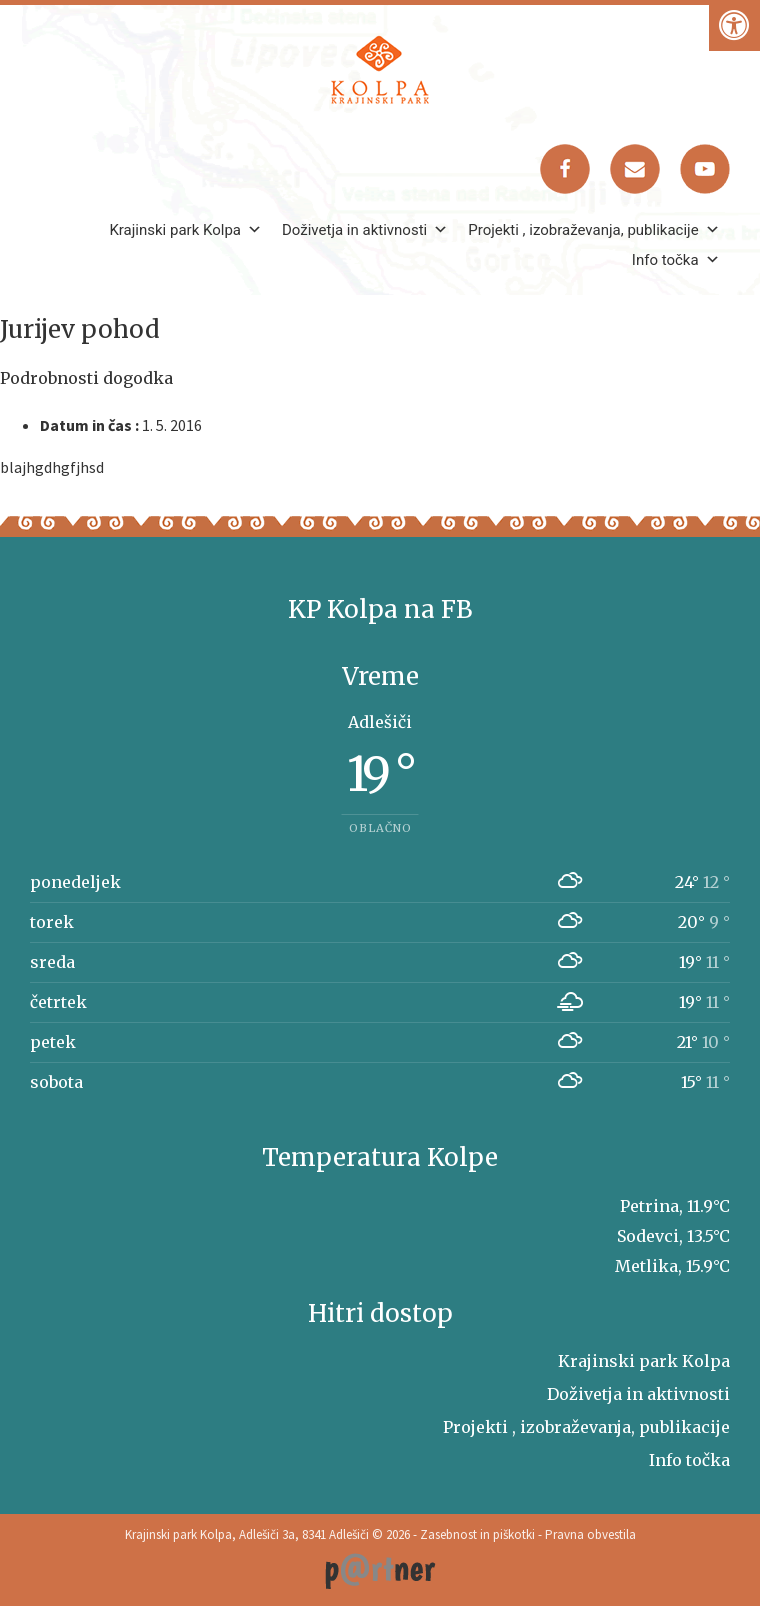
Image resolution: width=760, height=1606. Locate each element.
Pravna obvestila (590, 1534)
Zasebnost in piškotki (477, 1534)
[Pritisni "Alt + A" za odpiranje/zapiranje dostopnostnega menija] (734, 25)
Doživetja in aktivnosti (365, 230)
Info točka (676, 260)
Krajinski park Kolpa (185, 230)
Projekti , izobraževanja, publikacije (593, 230)
